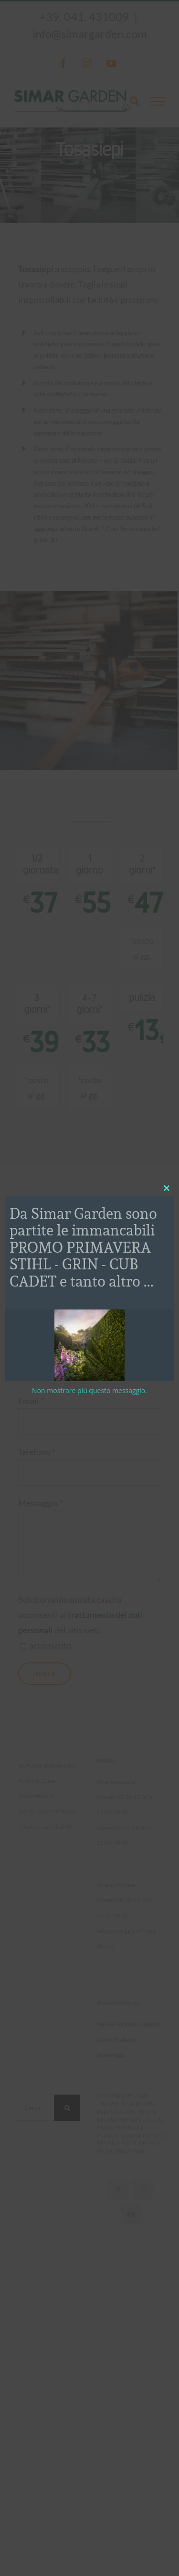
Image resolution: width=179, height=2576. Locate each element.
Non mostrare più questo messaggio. (89, 1390)
